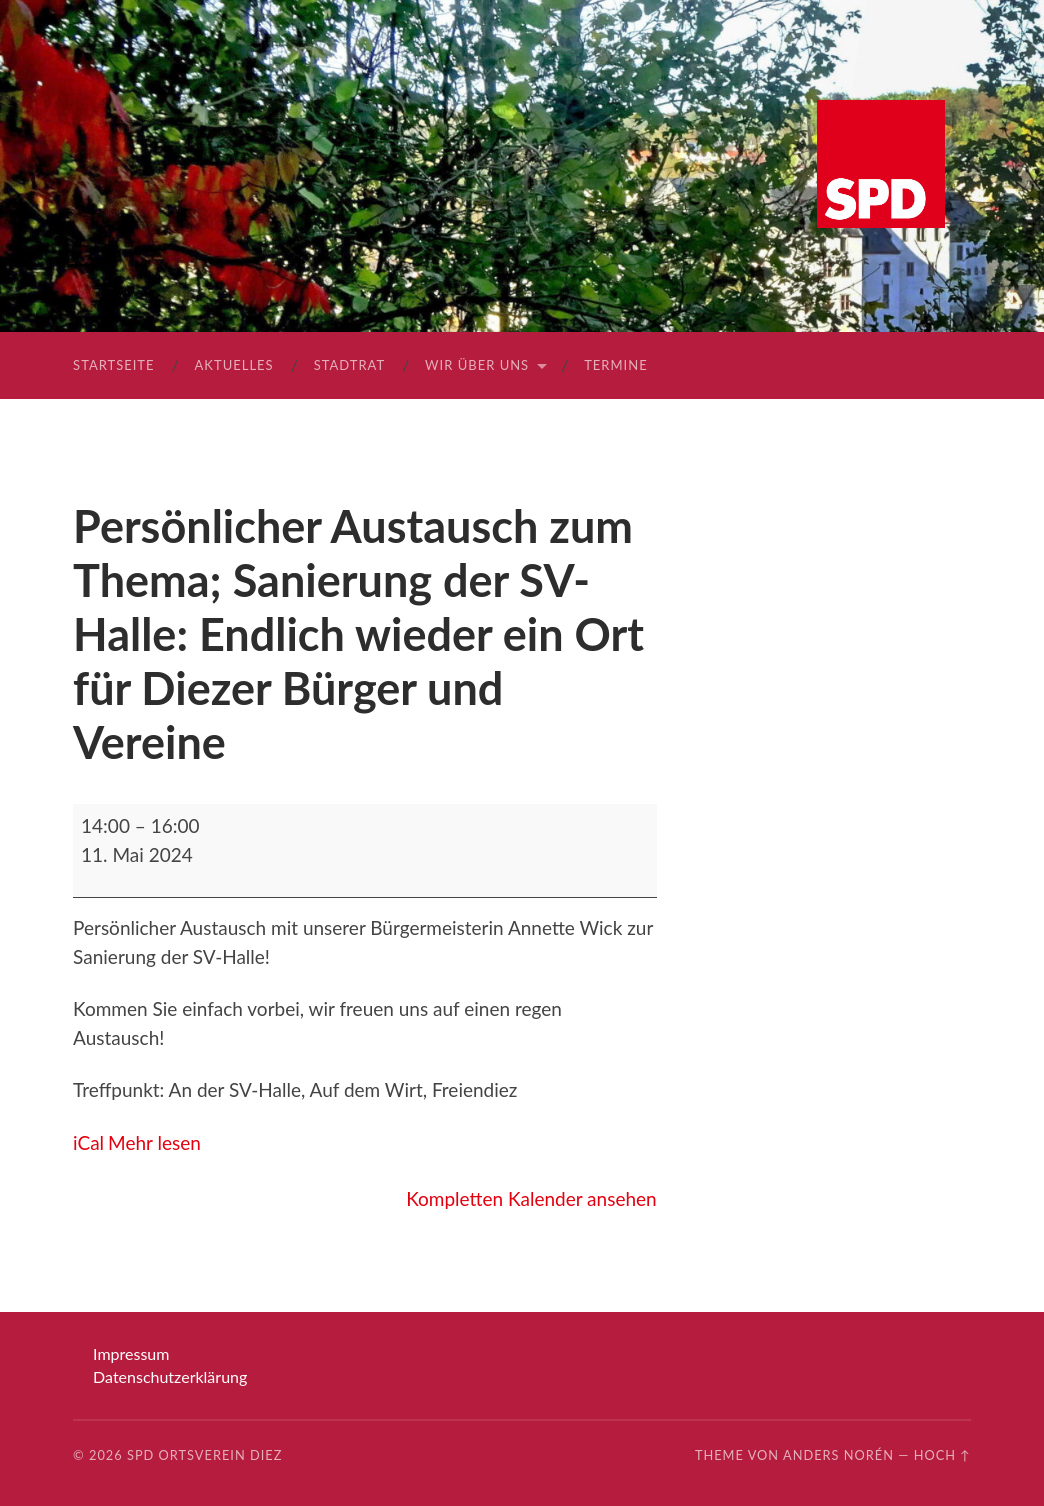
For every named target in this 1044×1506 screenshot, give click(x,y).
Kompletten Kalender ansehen (531, 1198)
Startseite (113, 365)
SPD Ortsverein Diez (204, 1455)
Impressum (131, 1353)
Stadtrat (349, 365)
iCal (88, 1142)
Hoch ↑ (942, 1455)
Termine (615, 365)
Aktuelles (234, 365)
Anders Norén (838, 1455)
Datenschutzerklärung (170, 1376)
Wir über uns (477, 365)
